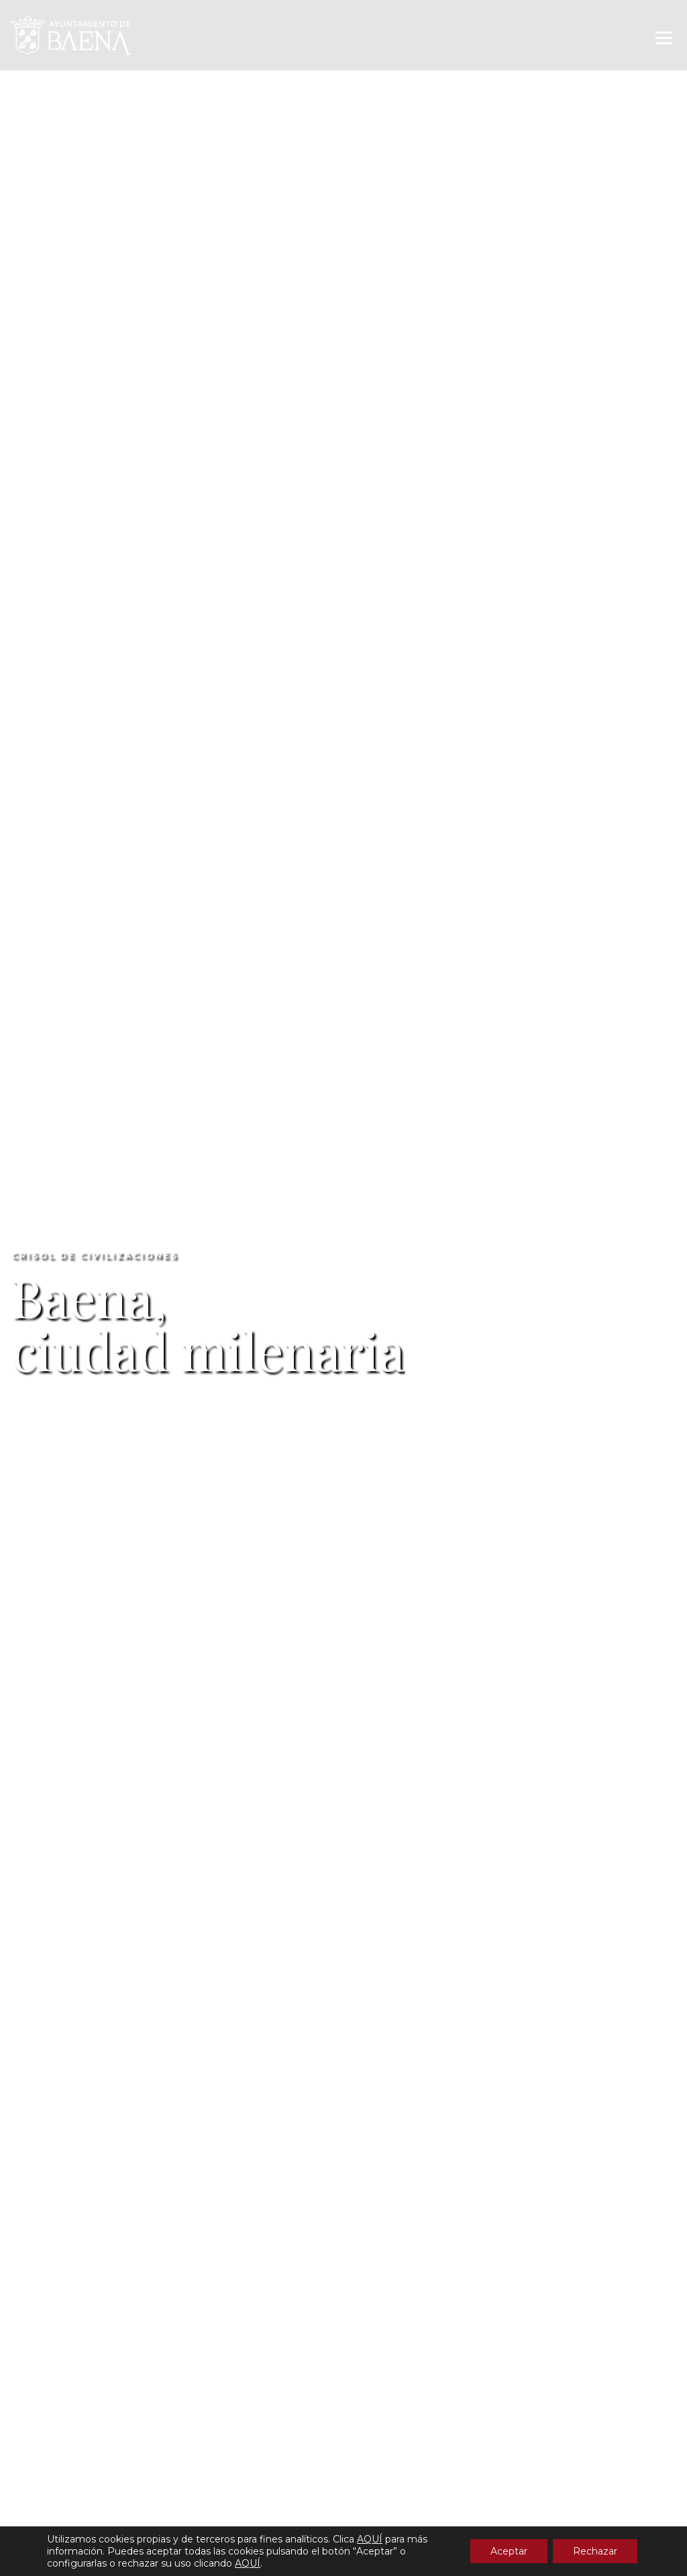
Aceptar (508, 2551)
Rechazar (595, 2551)
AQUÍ (369, 2539)
